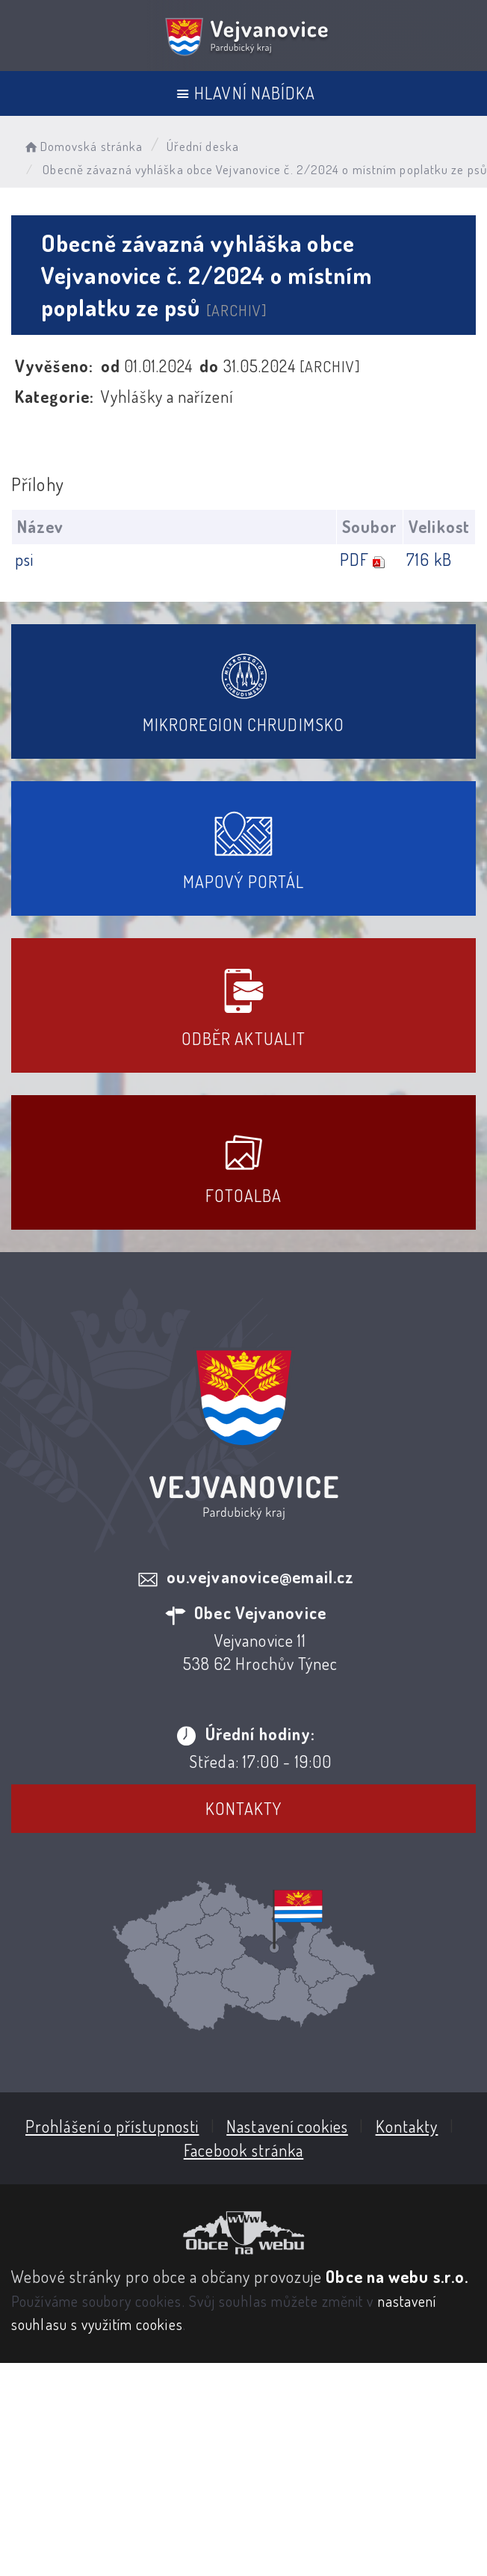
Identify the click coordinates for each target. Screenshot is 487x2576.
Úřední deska (203, 146)
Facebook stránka (244, 2149)
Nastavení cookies (287, 2126)
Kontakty (243, 1808)
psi (24, 559)
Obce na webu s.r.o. (397, 2276)
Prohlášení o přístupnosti (112, 2126)
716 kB (429, 559)
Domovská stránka (82, 146)
